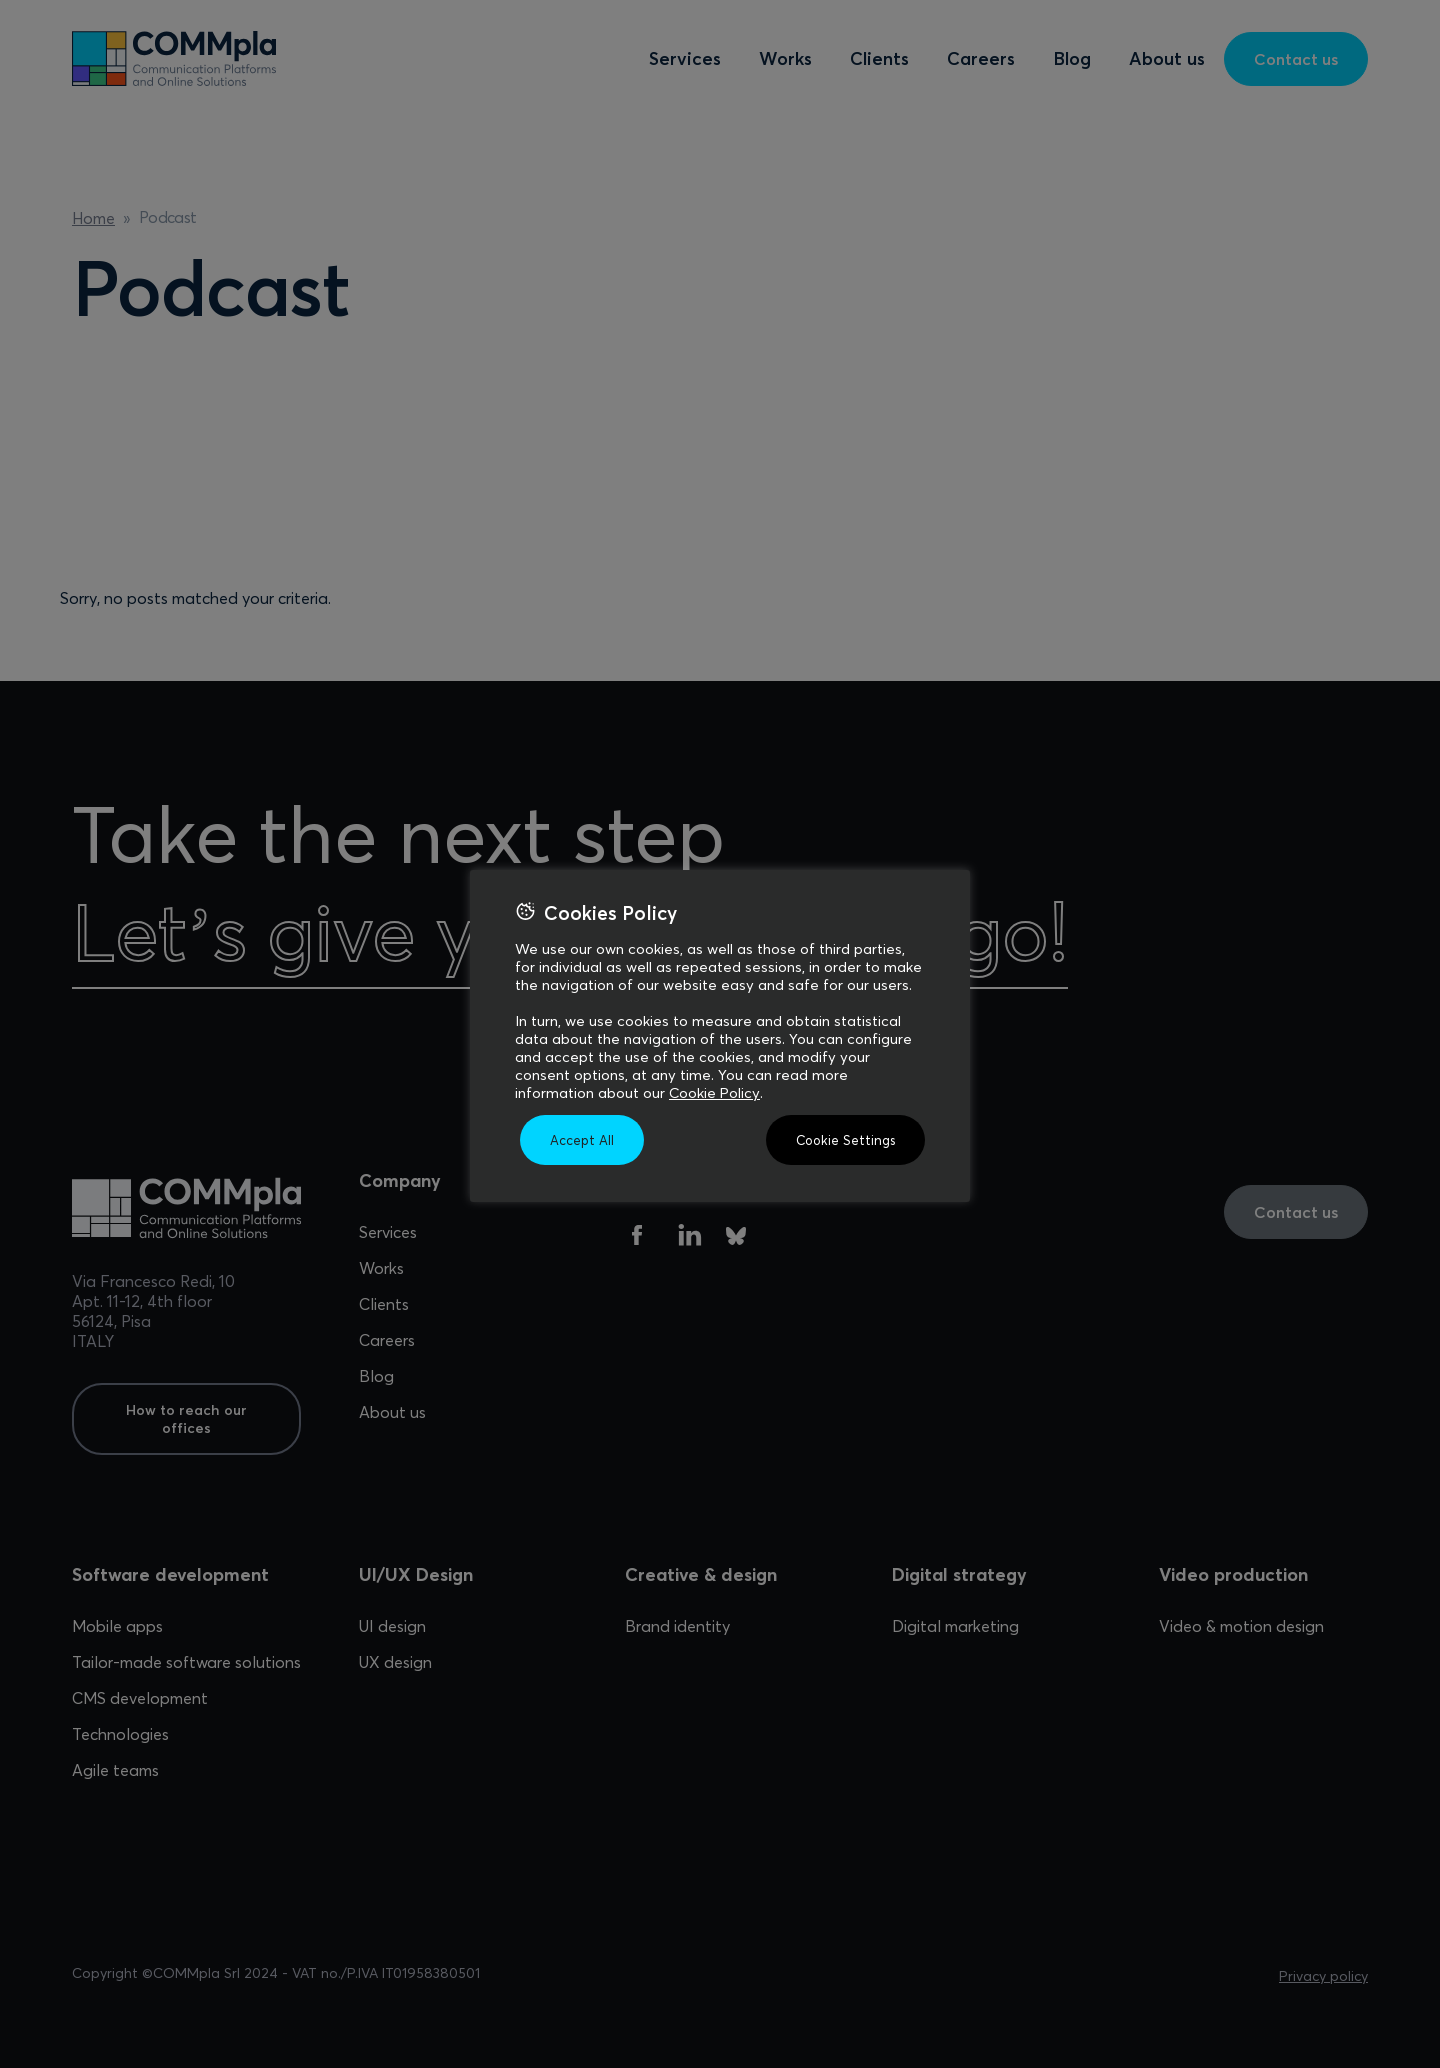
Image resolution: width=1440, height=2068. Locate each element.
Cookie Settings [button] (845, 1140)
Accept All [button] (582, 1140)
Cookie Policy (714, 1093)
